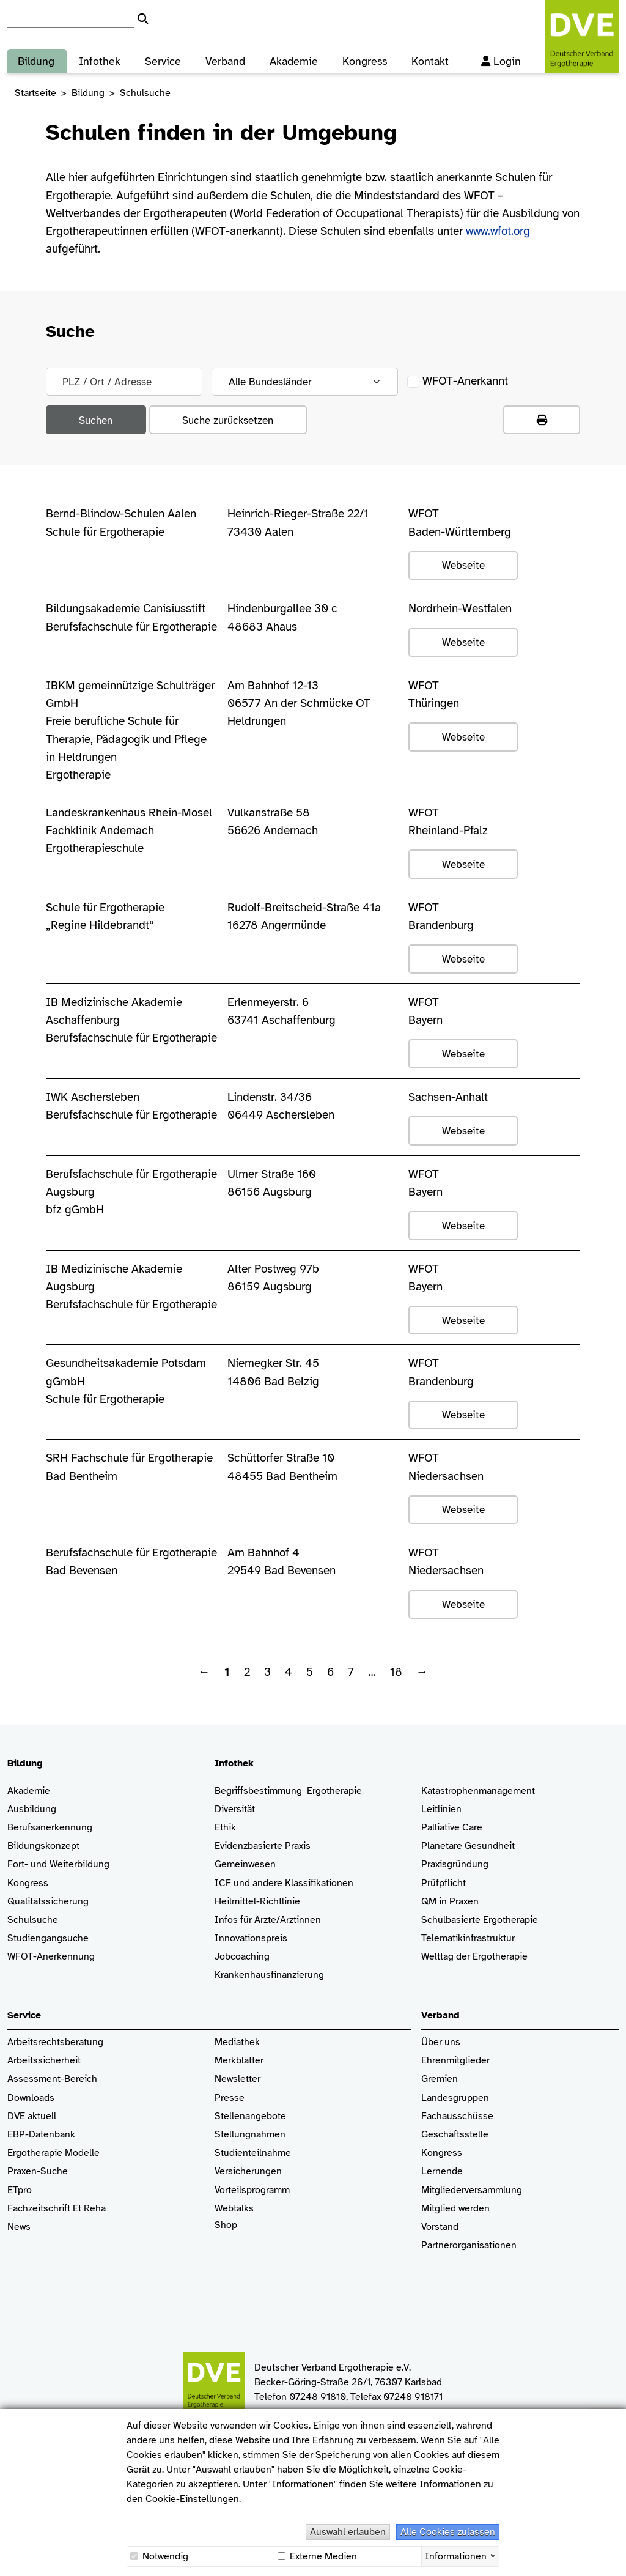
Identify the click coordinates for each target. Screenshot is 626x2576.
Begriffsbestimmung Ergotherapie (288, 1791)
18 (396, 1672)
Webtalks (234, 2209)
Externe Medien (317, 2556)
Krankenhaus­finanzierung (269, 1975)
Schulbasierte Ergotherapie (479, 1920)
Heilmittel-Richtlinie (257, 1902)
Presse (230, 2098)
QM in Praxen (450, 1902)
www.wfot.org (498, 231)
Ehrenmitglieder (455, 2061)
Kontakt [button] (430, 57)
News (19, 2227)
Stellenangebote (250, 2116)
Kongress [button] (364, 57)
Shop (226, 2231)
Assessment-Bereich (52, 2079)
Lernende (442, 2171)
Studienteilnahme (253, 2153)
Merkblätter (239, 2061)
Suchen (95, 420)
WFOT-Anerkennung (51, 1957)
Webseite (463, 565)
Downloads (30, 2098)
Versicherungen (248, 2171)
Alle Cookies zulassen (447, 2532)
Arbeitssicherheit (44, 2061)
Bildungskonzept (43, 1846)
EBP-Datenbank (41, 2135)
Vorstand (439, 2227)
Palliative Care (451, 1828)
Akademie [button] (294, 57)
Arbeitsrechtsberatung (55, 2042)
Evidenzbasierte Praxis (263, 1846)
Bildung (88, 93)
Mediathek (237, 2042)
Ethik (225, 1828)
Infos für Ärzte (245, 1920)
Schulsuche (32, 1920)
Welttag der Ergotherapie (474, 1957)
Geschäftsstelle (454, 2135)
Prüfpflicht (443, 1883)
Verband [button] (225, 57)
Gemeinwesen (245, 1864)
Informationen (456, 2555)
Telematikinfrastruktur (468, 1938)
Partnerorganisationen (469, 2245)
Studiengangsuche (48, 1938)
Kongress (27, 1883)
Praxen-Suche (37, 2171)
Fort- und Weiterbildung (58, 1864)
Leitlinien (441, 1809)
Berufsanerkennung (49, 1828)
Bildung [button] (36, 57)
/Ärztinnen (298, 1920)
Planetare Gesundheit (468, 1846)
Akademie (28, 1791)
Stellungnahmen (250, 2135)
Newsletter (237, 2079)
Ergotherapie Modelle (53, 2153)
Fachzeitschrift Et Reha (56, 2209)
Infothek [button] (99, 57)
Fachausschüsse (457, 2116)
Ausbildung (31, 1809)
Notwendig (159, 2556)
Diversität (235, 1809)
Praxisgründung (454, 1864)
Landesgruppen (455, 2098)
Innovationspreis (251, 1938)
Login (505, 57)
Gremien (439, 2079)
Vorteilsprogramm (252, 2190)
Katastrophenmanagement (478, 1791)
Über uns (440, 2042)
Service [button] (163, 57)
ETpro (19, 2190)
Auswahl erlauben (348, 2532)
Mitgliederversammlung (471, 2190)
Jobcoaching (242, 1957)
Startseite (35, 93)
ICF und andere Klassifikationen (284, 1883)
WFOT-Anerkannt (457, 381)
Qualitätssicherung (48, 1902)
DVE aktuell (31, 2116)
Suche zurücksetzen (227, 420)
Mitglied (438, 2209)
